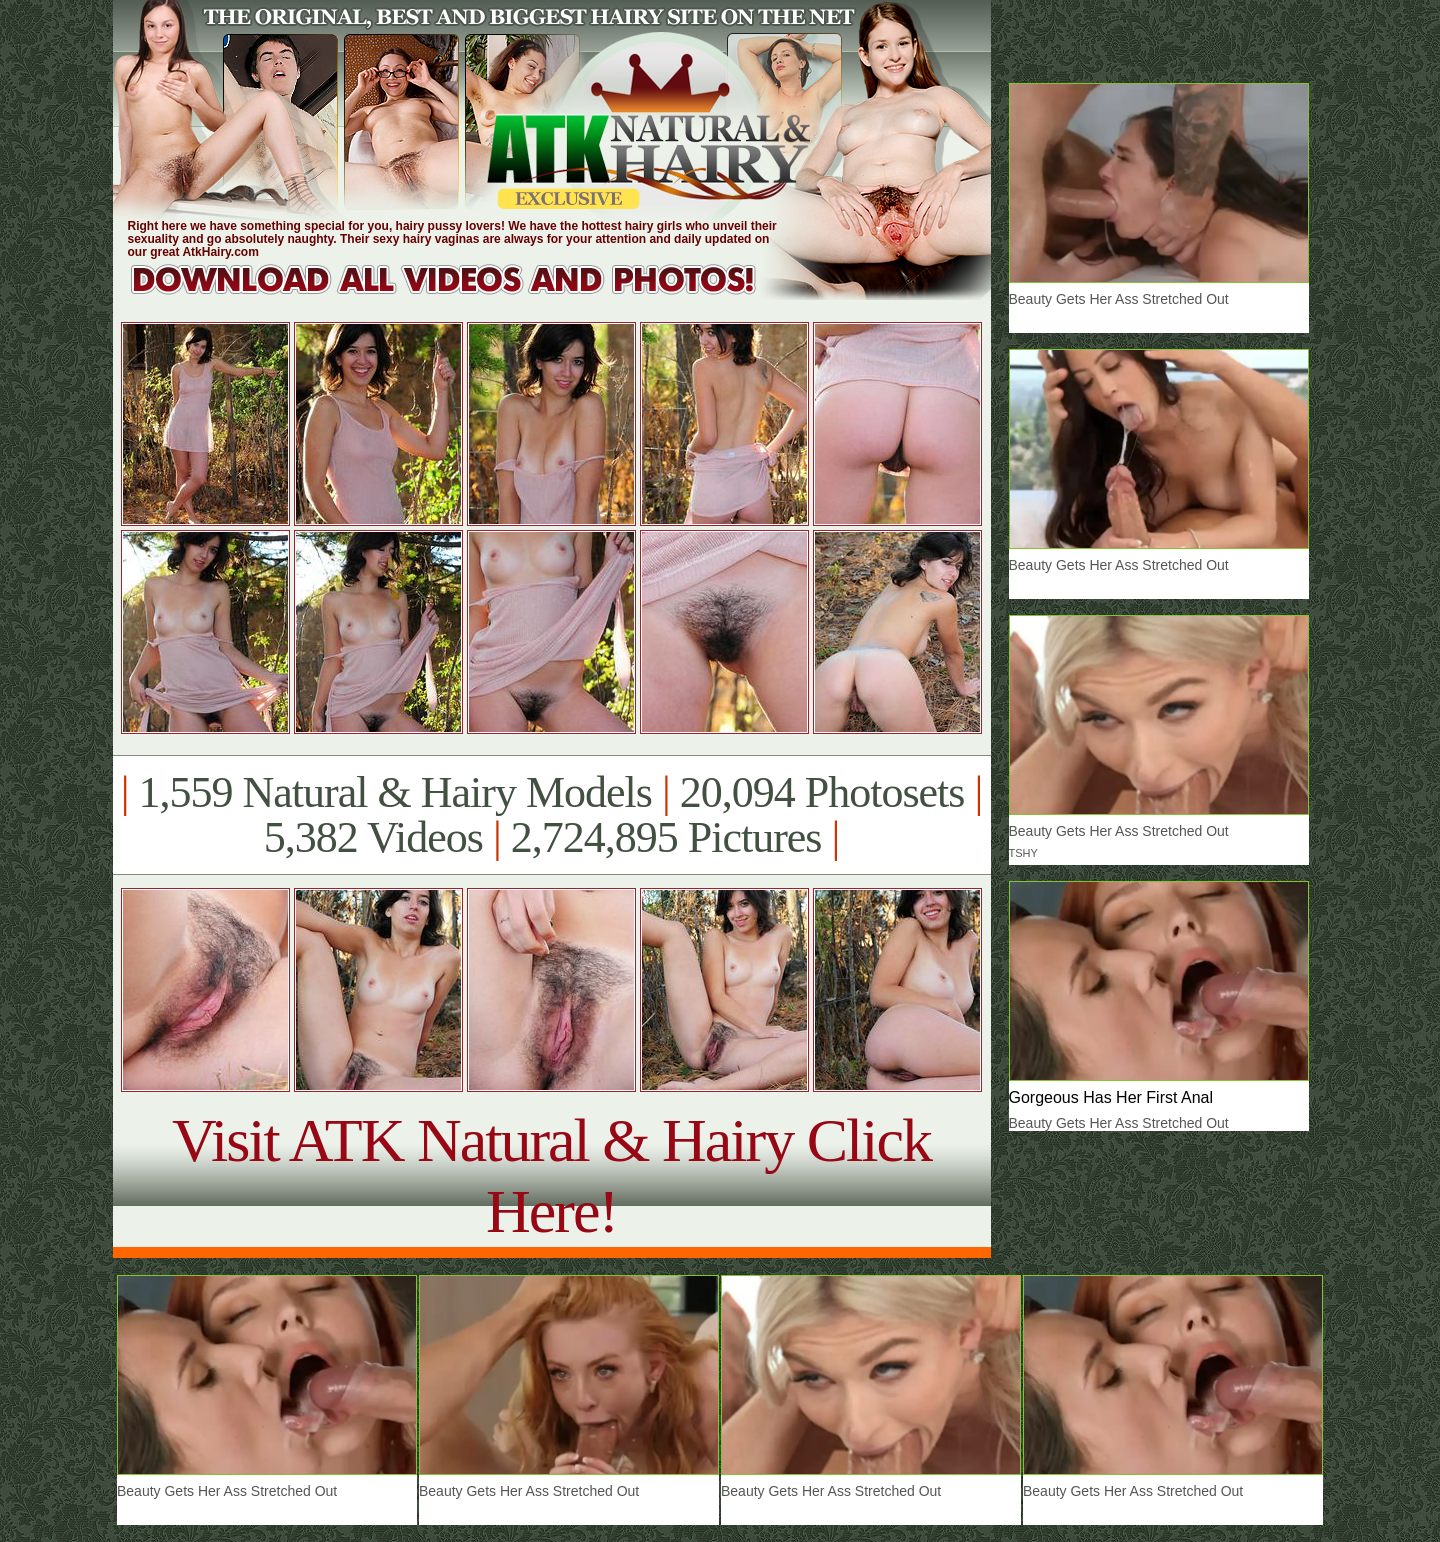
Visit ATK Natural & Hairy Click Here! (551, 1175)
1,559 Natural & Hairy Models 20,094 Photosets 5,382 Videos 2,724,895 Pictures (551, 815)
